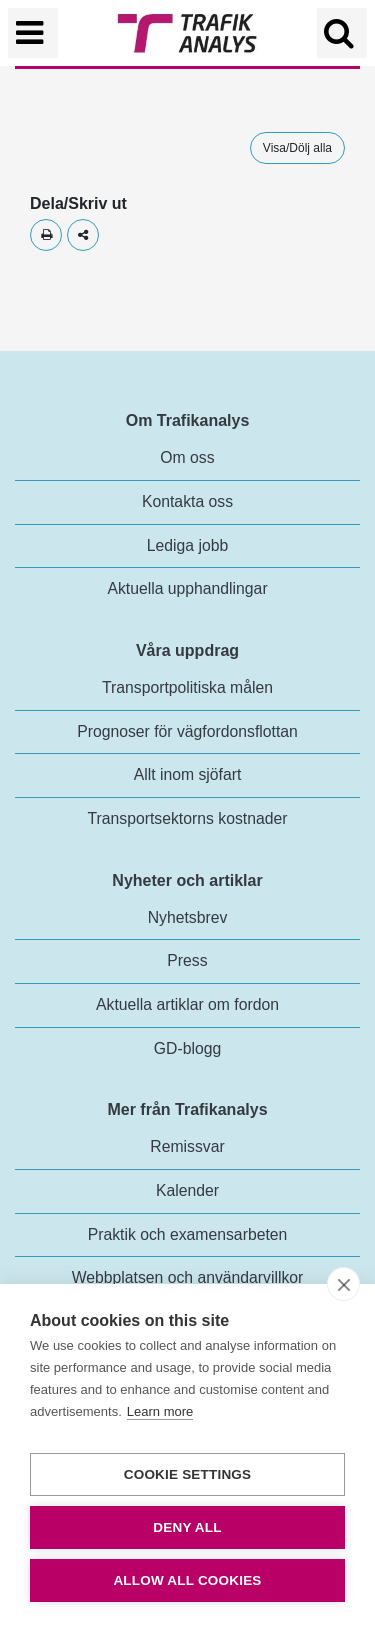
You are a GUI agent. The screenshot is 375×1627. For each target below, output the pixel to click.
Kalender (187, 1190)
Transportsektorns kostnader (188, 818)
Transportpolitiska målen (187, 687)
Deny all (187, 1527)
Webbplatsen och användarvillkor (188, 1277)
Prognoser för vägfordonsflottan (187, 731)
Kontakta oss (187, 501)
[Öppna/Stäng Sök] (342, 33)
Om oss (187, 457)
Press (187, 960)
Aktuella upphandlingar (187, 588)
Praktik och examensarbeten (188, 1234)
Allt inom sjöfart (188, 774)
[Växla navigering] (33, 33)
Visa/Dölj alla (297, 148)
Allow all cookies (187, 1580)
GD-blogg (187, 1048)
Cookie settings (188, 1474)
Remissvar (187, 1146)
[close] (343, 1284)
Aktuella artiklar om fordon (187, 1004)
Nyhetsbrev (188, 917)
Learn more (160, 1411)
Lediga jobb (187, 545)
